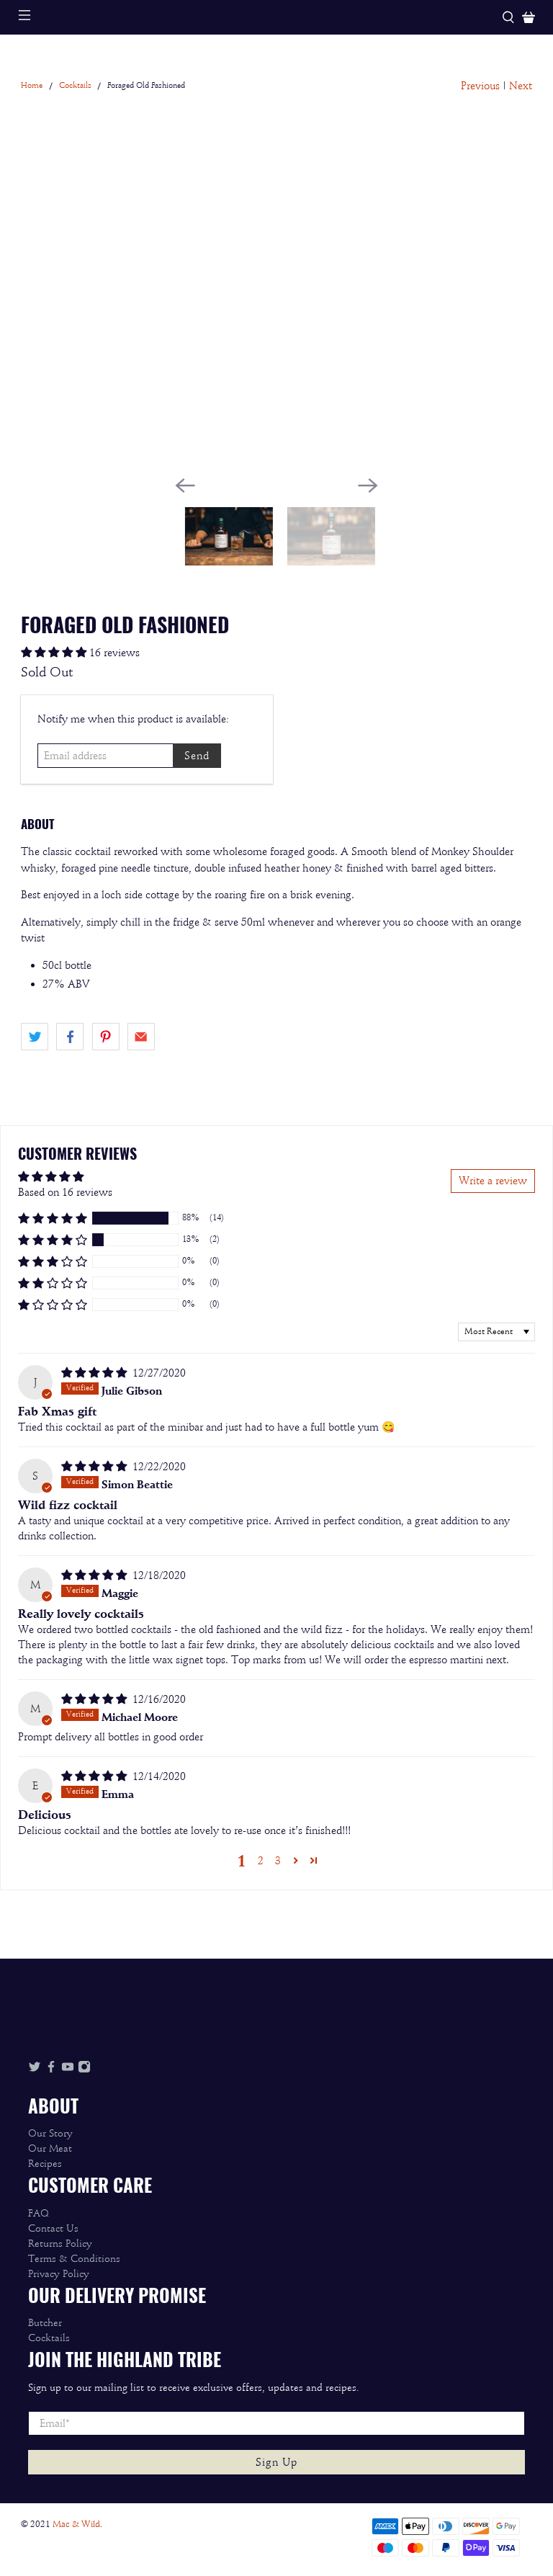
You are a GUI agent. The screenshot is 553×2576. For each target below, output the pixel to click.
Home (31, 86)
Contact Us (53, 2228)
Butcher (45, 2323)
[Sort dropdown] (496, 1332)
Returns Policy (60, 2243)
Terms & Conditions (74, 2259)
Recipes (45, 2163)
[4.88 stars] (53, 652)
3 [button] (278, 1860)
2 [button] (261, 1860)
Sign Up (276, 2462)
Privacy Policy (58, 2274)
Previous (480, 85)
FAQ (38, 2213)
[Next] (368, 485)
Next (520, 85)
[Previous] (185, 485)
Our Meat (50, 2148)
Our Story (50, 2133)
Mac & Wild (76, 2524)
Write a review (493, 1180)
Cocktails (75, 86)
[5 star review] (94, 1373)
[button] (276, 1218)
